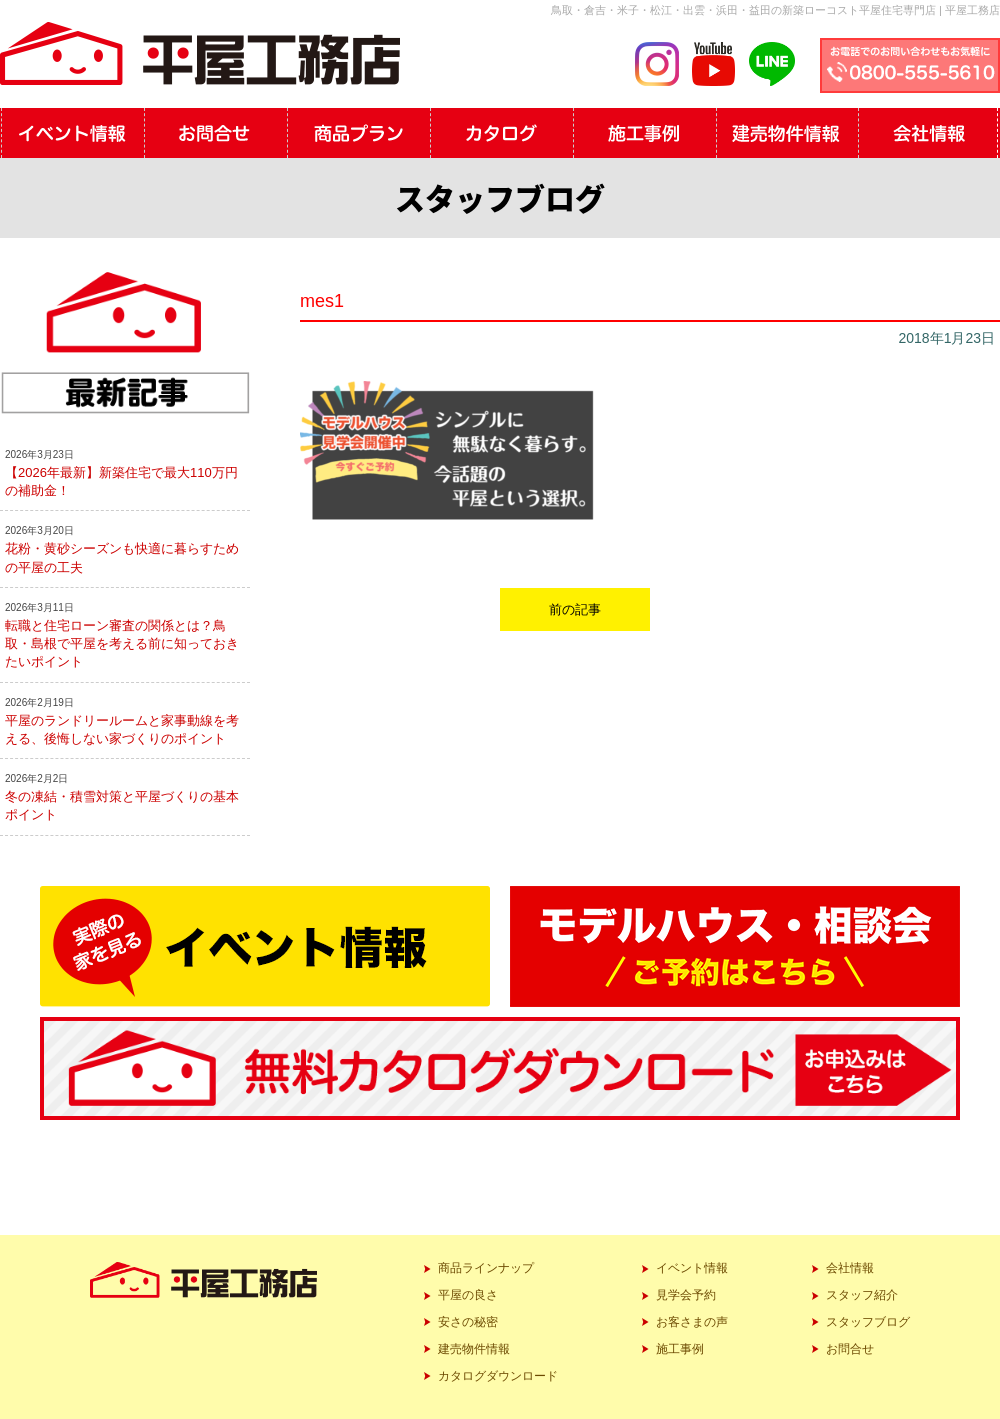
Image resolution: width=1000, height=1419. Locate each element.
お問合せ (850, 1349)
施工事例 (680, 1349)
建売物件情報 (474, 1349)
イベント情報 (692, 1268)
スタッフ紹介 (862, 1295)
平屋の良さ (468, 1295)
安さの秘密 (468, 1322)
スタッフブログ (868, 1322)
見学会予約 (686, 1295)
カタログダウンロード (498, 1376)
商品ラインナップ (486, 1268)
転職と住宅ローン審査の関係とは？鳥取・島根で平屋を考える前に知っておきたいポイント (122, 643)
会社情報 (850, 1268)
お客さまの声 (692, 1322)
